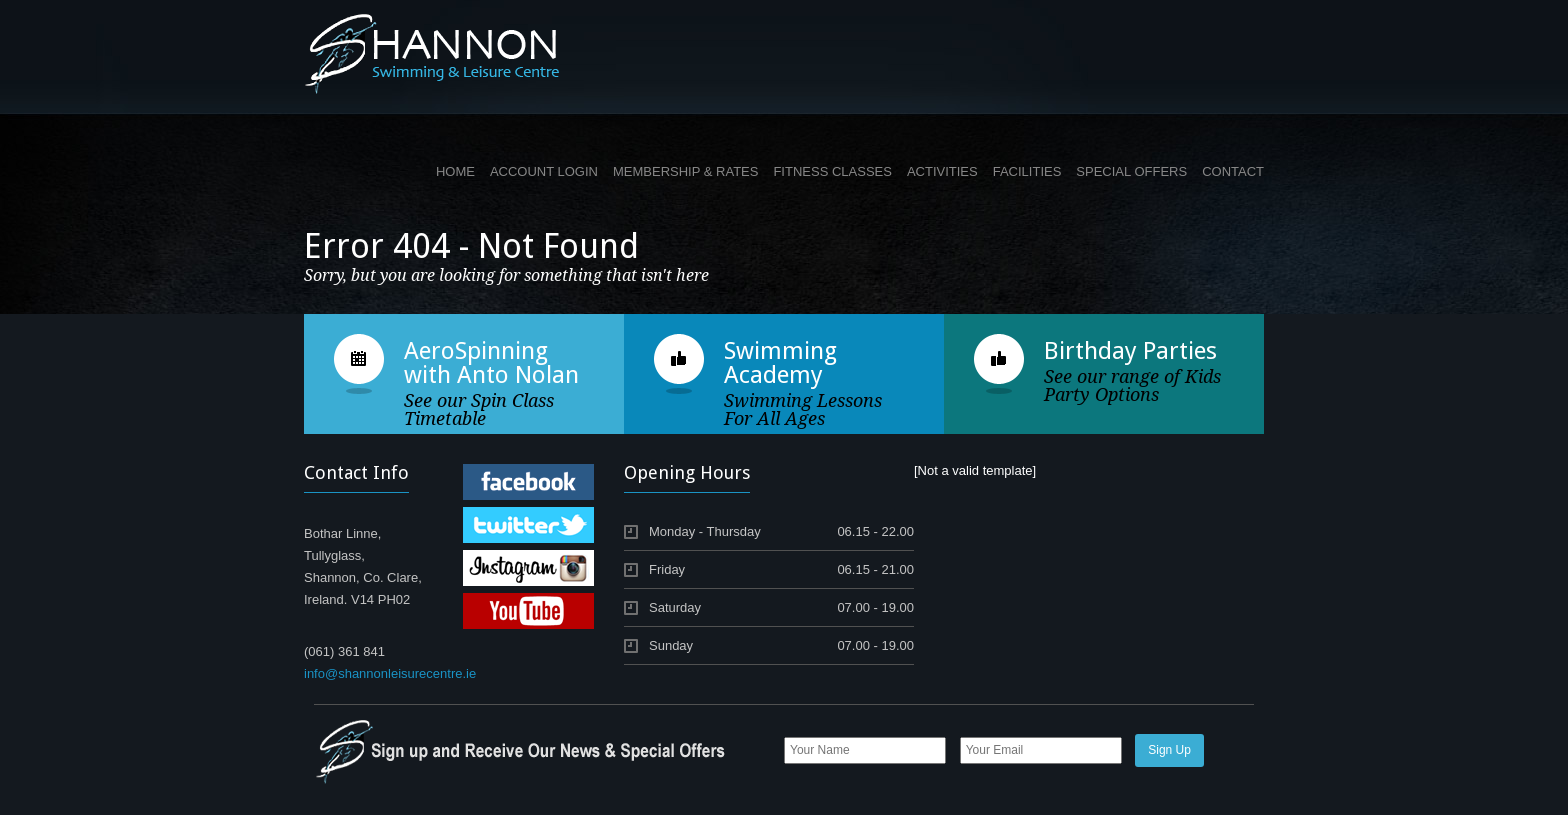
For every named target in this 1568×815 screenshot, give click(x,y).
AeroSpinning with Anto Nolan (491, 363)
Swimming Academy (780, 363)
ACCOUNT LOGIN (544, 171)
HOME (455, 171)
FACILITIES (1027, 171)
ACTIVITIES (942, 171)
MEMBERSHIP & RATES (685, 171)
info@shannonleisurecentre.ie (390, 673)
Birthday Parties (1130, 351)
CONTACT (1233, 171)
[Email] (1041, 750)
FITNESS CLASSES (832, 171)
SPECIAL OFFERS (1131, 171)
